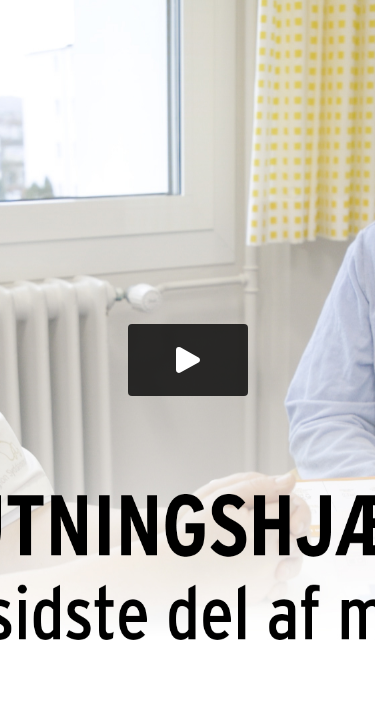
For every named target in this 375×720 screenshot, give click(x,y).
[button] (188, 360)
